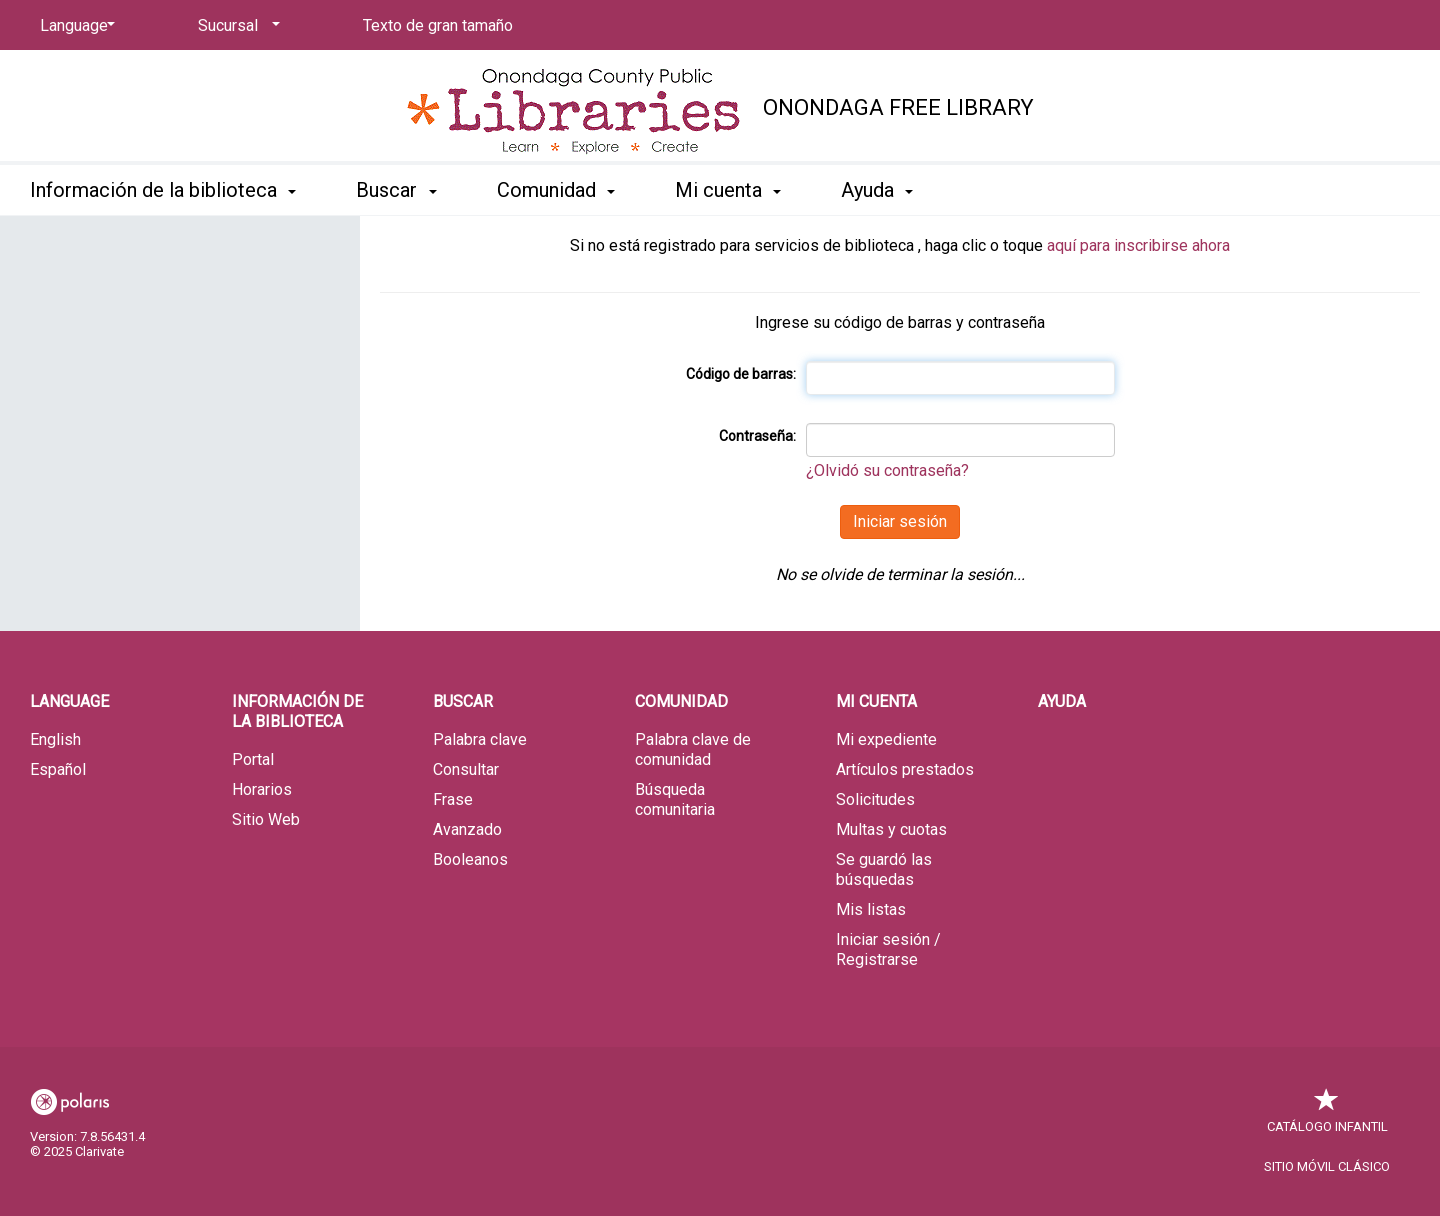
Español (58, 769)
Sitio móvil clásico (1327, 1166)
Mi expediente (886, 739)
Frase (453, 799)
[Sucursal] (235, 26)
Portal (253, 759)
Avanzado (467, 829)
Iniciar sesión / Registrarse (888, 949)
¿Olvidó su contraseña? (887, 470)
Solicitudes (875, 799)
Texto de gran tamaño (438, 25)
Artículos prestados (905, 769)
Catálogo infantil (1327, 1116)
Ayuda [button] (877, 190)
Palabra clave (480, 739)
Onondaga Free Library (898, 107)
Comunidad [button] (556, 190)
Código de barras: (741, 374)
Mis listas (871, 909)
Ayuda (1062, 701)
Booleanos (470, 859)
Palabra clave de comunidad (693, 749)
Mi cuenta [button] (728, 190)
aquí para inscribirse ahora (1138, 245)
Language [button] (69, 701)
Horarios (262, 789)
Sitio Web (266, 819)
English (55, 739)
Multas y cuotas (891, 829)
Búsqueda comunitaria (675, 799)
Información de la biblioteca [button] (163, 190)
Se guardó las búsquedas (884, 869)
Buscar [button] (396, 190)
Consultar (466, 769)
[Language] (74, 26)
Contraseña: (757, 436)
